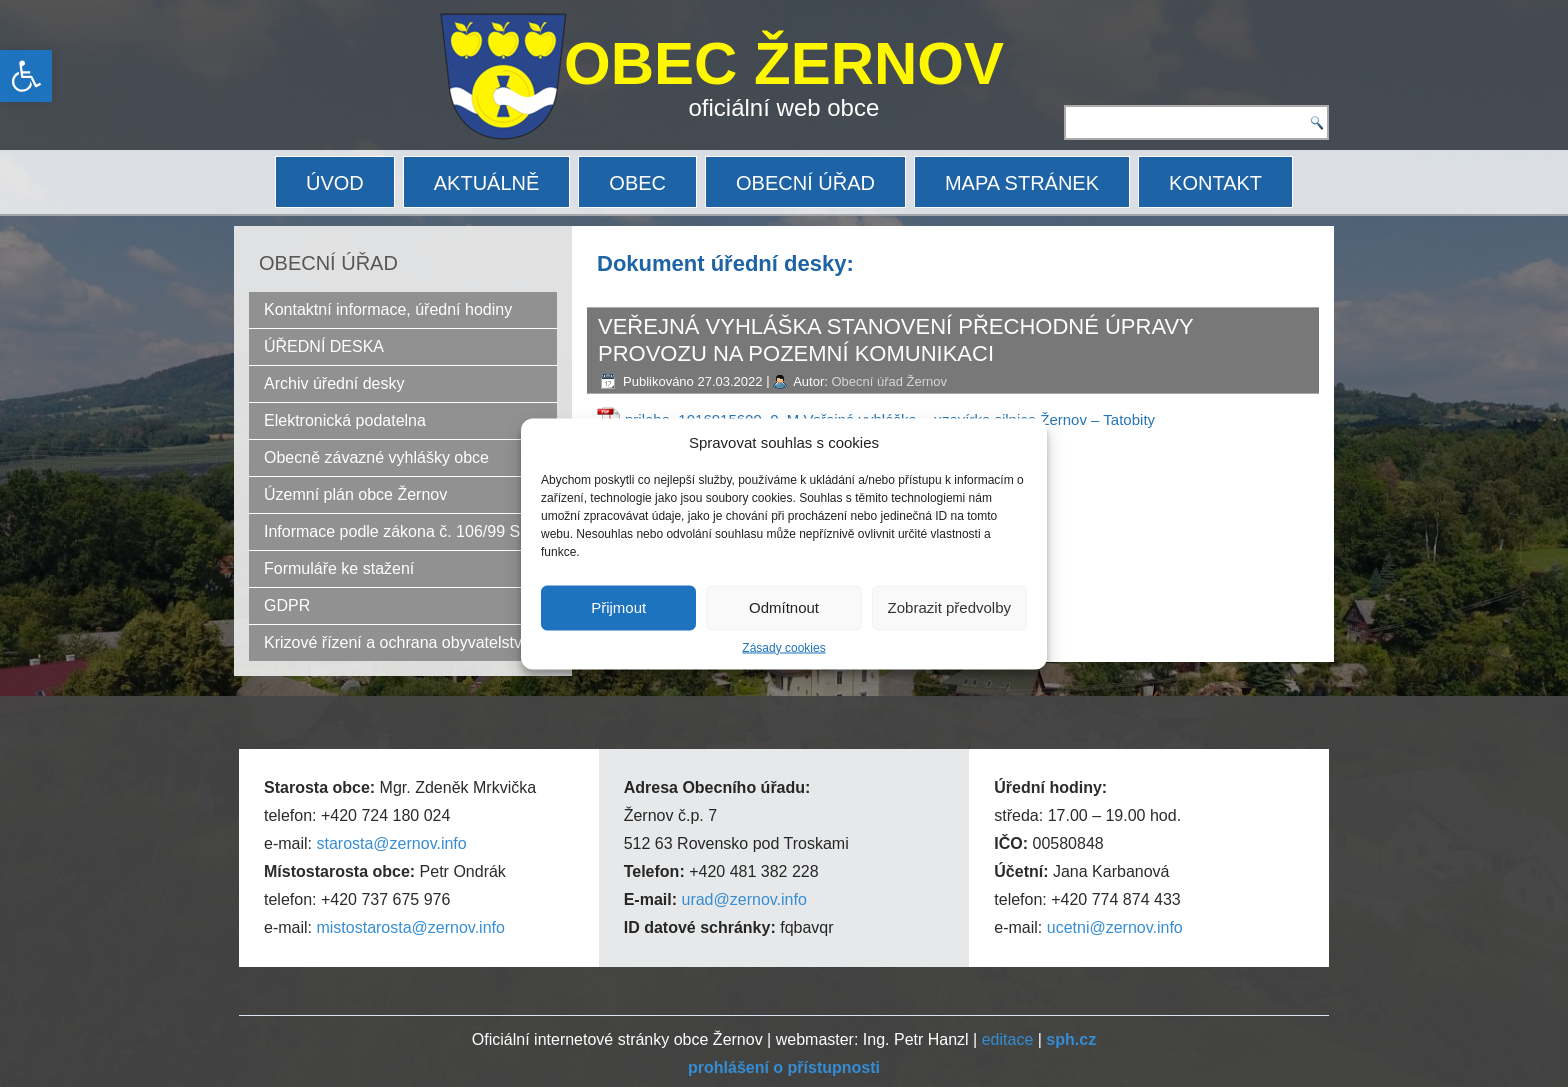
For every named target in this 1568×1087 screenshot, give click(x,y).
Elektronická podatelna (345, 420)
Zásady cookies (783, 647)
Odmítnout (784, 607)
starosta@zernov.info (391, 843)
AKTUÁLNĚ (487, 183)
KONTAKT (1215, 183)
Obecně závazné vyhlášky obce (376, 457)
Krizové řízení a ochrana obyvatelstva (397, 642)
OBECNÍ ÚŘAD (805, 183)
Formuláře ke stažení (339, 568)
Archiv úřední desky (334, 383)
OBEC (637, 183)
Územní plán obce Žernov (355, 494)
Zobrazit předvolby (949, 607)
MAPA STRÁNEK (1022, 183)
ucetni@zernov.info (1115, 927)
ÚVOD (335, 183)
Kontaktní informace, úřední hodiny (388, 309)
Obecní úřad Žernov (889, 381)
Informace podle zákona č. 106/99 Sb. (399, 531)
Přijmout (618, 607)
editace (1008, 1039)
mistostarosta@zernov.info (410, 927)
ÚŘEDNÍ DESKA (324, 346)
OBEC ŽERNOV (784, 63)
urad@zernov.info (743, 899)
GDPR (287, 605)
